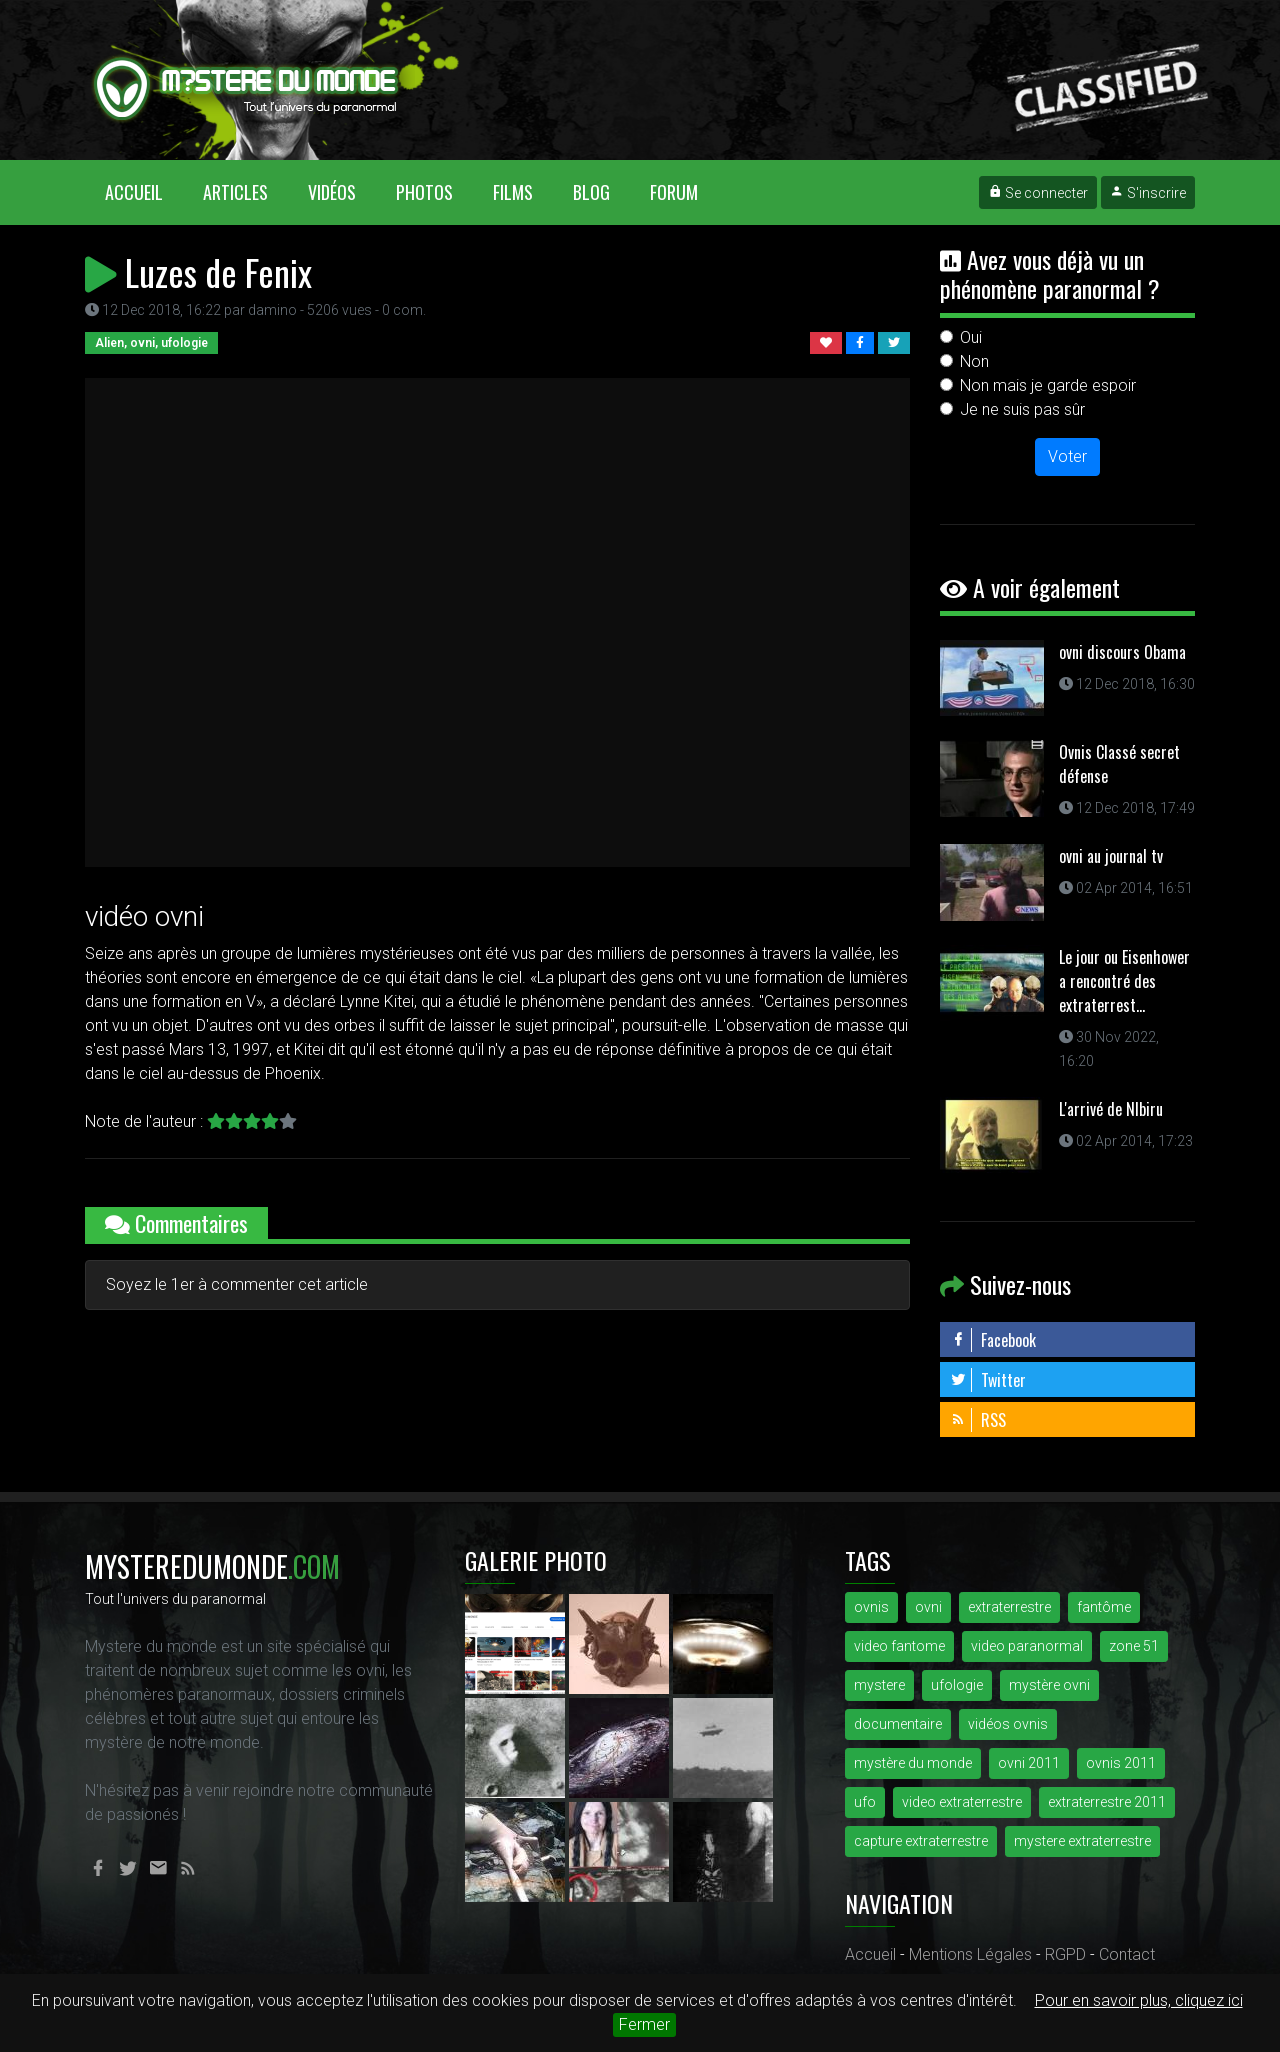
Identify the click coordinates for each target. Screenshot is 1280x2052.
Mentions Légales (970, 1954)
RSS (978, 1420)
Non (974, 361)
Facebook (993, 1340)
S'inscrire (1148, 193)
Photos (424, 192)
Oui (971, 337)
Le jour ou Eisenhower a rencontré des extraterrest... (1124, 981)
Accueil (144, 191)
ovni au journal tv (1111, 856)
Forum (674, 192)
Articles (235, 192)
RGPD (1065, 1954)
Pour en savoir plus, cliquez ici (1139, 2000)
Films (513, 192)
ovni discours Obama (1122, 652)
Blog (591, 192)
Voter (1067, 456)
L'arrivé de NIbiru (1111, 1109)
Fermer (644, 2024)
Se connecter (1038, 193)
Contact (1127, 1954)
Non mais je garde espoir (1048, 385)
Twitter (988, 1380)
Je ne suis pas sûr (1022, 409)
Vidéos (332, 192)
